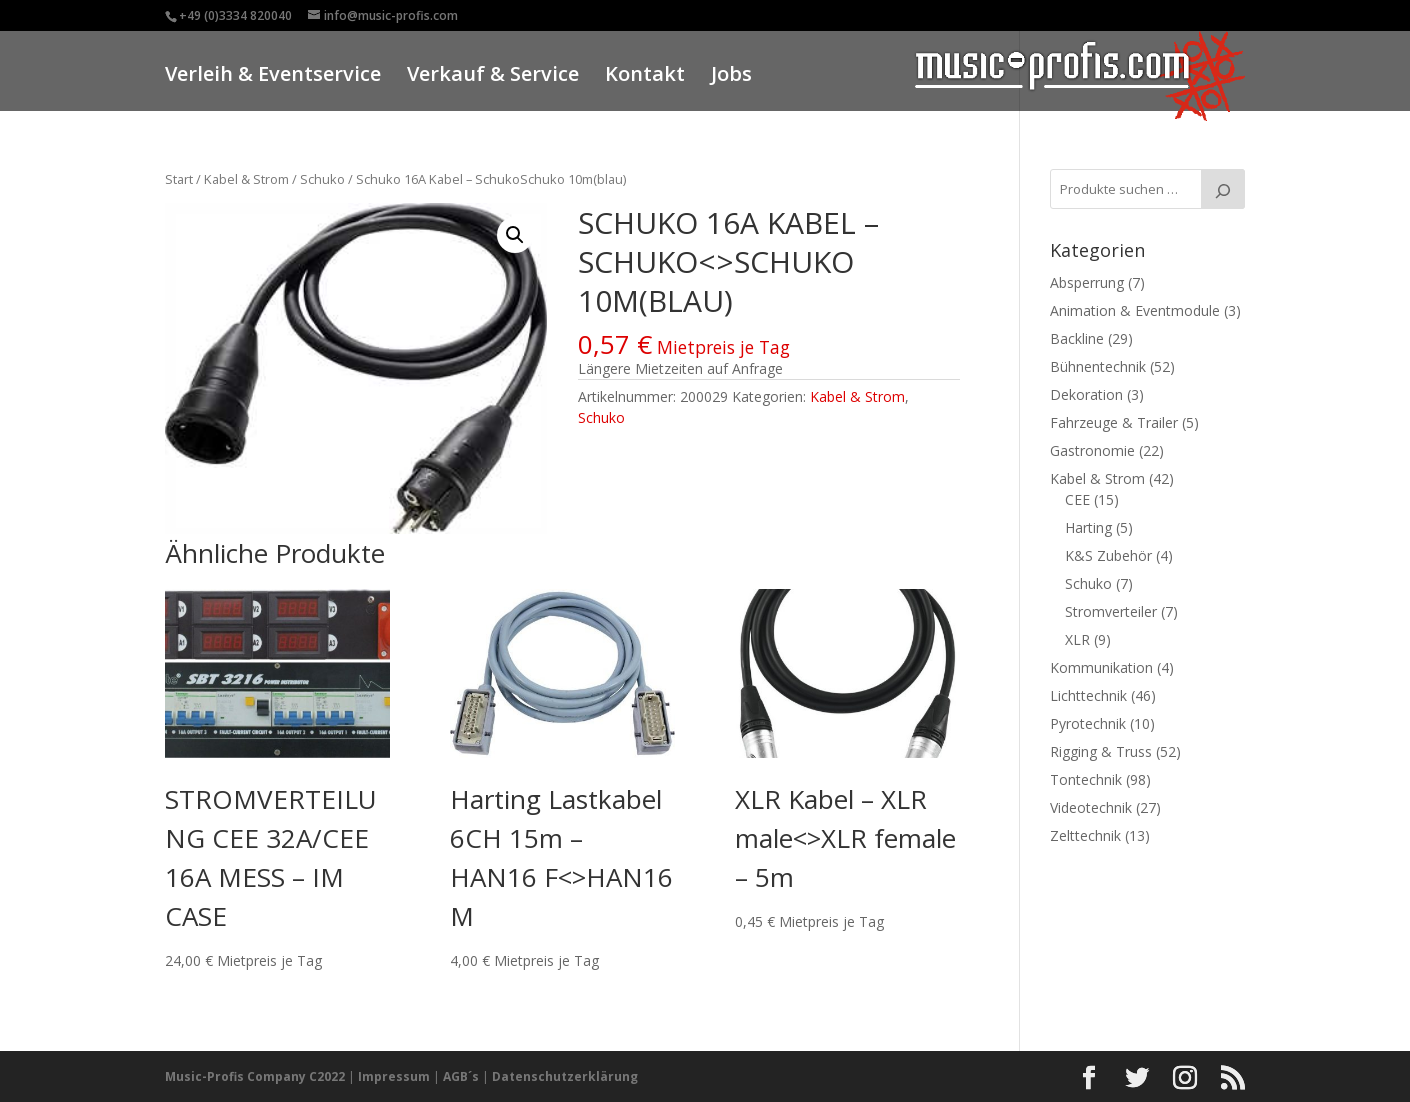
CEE (1077, 499)
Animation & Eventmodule (1135, 310)
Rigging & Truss (1101, 751)
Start (179, 179)
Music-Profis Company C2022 (256, 1076)
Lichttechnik (1088, 695)
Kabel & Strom (246, 179)
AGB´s (461, 1076)
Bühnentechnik (1098, 366)
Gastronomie (1092, 450)
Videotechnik (1091, 807)
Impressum (394, 1076)
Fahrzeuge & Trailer (1114, 422)
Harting (1088, 527)
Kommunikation (1101, 667)
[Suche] (1223, 189)
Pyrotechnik (1088, 723)
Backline (1077, 338)
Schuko (322, 179)
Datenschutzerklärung (565, 1076)
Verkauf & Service (493, 76)
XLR (1077, 639)
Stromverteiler (1111, 611)
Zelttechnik (1085, 835)
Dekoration (1086, 394)
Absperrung (1087, 282)
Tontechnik (1086, 779)
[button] (515, 235)
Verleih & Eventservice (273, 76)
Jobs (731, 76)
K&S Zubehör (1108, 555)
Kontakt (645, 76)
